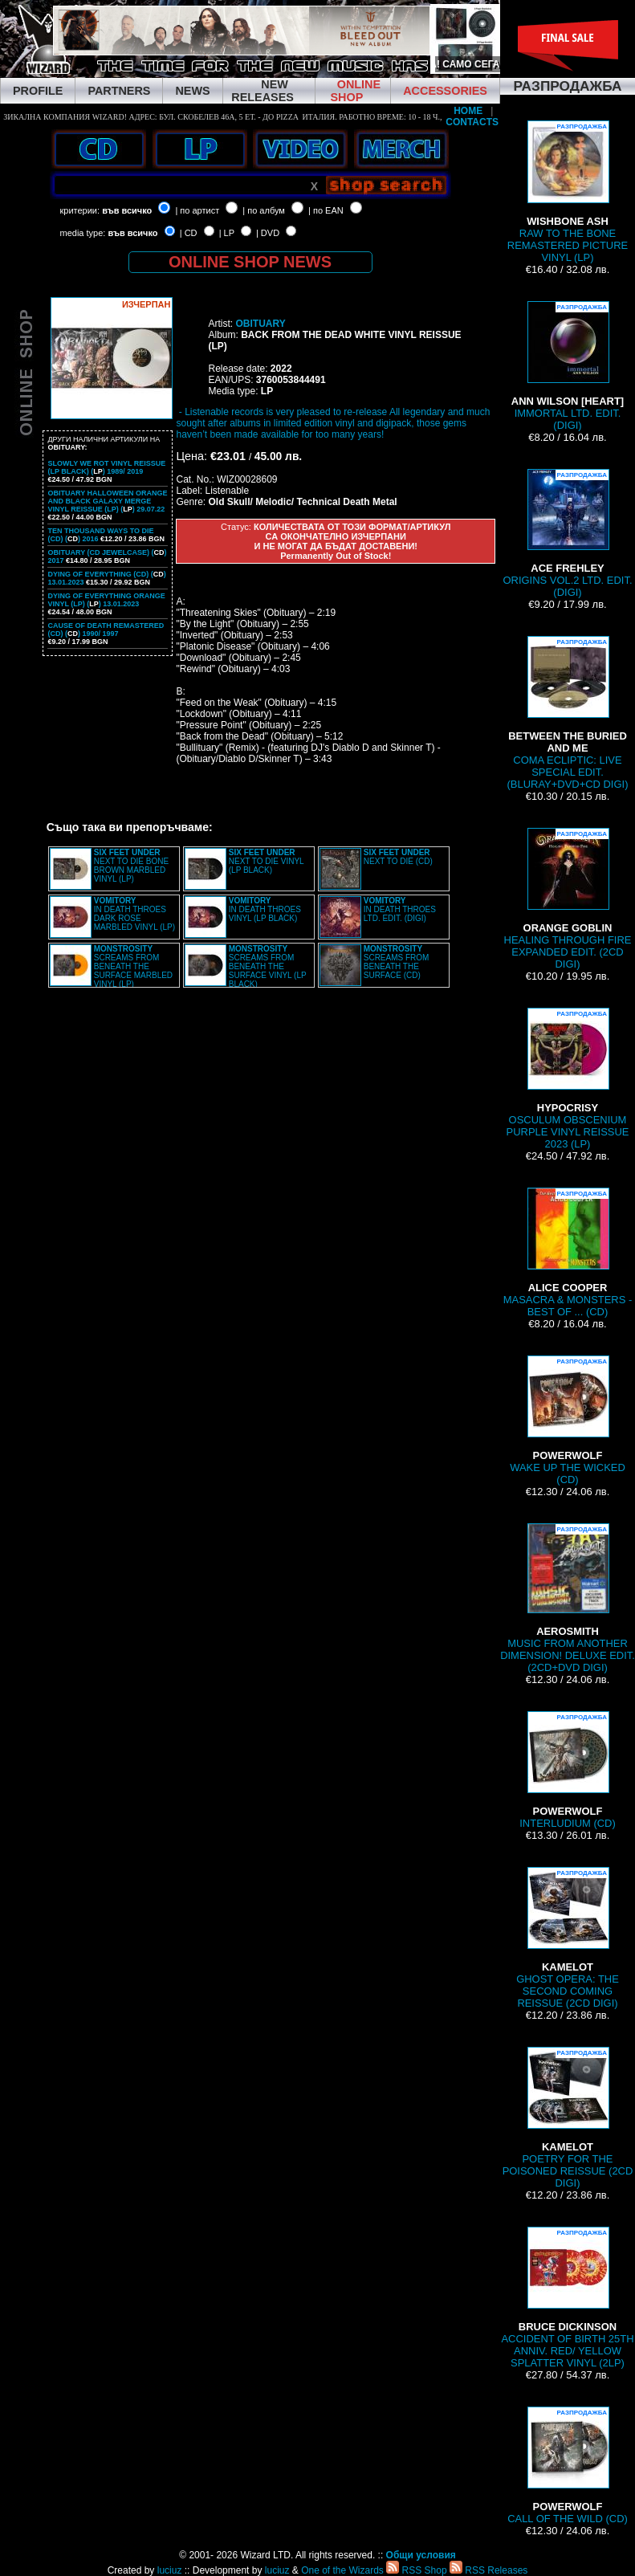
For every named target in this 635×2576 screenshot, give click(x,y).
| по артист (197, 210)
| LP (226, 233)
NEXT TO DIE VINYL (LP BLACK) (266, 861)
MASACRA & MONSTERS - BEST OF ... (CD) (568, 1253)
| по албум (263, 210)
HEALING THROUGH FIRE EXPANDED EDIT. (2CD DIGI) (568, 899)
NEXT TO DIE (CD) (398, 857)
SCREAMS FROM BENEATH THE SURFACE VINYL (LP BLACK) (268, 966)
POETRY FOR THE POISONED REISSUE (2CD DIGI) (568, 2118)
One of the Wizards (342, 2570)
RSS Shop (416, 2570)
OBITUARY (260, 323)
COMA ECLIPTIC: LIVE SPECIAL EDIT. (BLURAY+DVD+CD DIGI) (568, 713)
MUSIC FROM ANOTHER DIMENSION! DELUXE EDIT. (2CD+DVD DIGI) (567, 1598)
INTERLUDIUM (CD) (567, 1770)
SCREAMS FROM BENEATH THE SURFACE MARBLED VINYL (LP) (133, 966)
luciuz (169, 2570)
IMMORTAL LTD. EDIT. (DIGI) (567, 366)
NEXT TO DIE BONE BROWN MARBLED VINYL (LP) (131, 865)
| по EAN (326, 210)
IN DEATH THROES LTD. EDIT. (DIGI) (400, 909)
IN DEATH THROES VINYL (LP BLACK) (265, 909)
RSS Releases (488, 2570)
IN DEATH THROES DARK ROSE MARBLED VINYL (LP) (134, 913)
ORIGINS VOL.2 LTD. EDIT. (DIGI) (568, 533)
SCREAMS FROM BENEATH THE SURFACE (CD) (396, 962)
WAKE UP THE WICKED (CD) (567, 1420)
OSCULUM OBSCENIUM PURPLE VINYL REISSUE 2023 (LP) (568, 1079)
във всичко (127, 210)
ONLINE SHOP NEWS (250, 262)
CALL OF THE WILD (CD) (567, 2466)
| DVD (267, 233)
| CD (188, 233)
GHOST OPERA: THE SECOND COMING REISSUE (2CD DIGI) (567, 1938)
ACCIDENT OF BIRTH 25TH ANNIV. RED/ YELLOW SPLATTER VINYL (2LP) (567, 2298)
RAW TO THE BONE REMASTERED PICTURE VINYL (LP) (567, 191)
